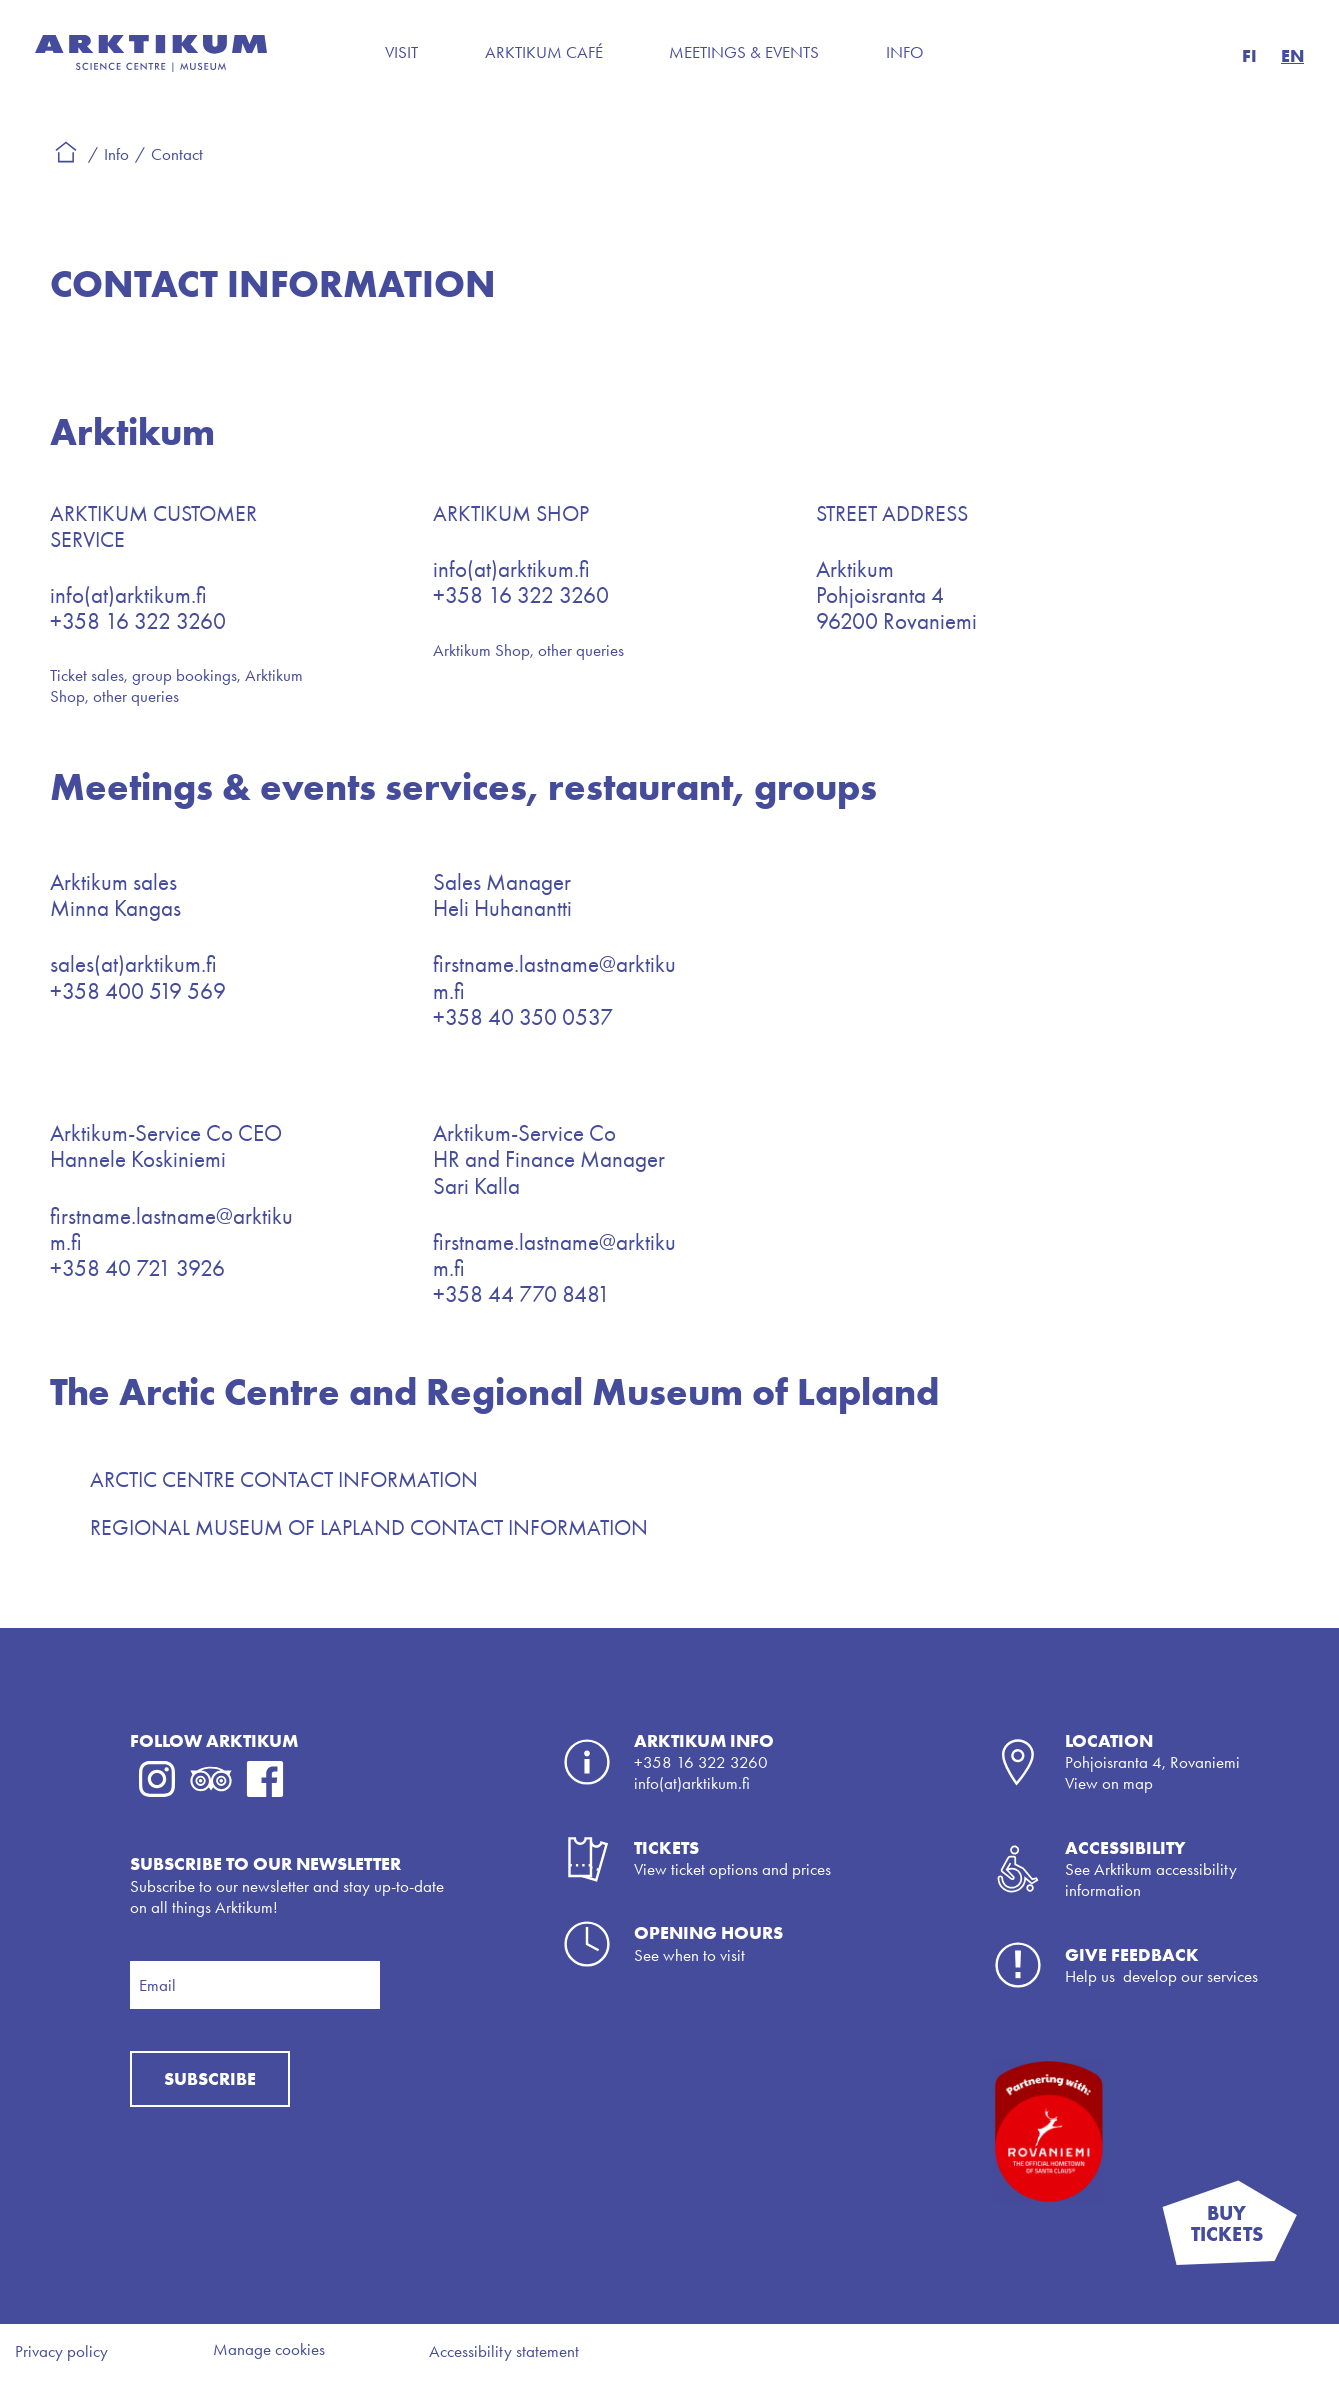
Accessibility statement (504, 2351)
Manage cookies (269, 2349)
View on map (1109, 1783)
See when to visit (689, 1955)
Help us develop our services (1161, 1976)
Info (905, 52)
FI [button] (1249, 55)
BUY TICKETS (1244, 2233)
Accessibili (1115, 1847)
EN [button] (1292, 55)
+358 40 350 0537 (523, 1017)
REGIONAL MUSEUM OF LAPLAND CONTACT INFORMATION (369, 1527)
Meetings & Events (744, 52)
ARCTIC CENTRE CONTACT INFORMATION (284, 1479)
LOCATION (1109, 1740)
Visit (401, 52)
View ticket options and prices (732, 1869)
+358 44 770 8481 (521, 1294)
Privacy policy (61, 2351)
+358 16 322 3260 (138, 621)
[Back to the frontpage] (151, 66)
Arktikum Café (544, 52)
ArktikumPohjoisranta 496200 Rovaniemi (896, 595)
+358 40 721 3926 (137, 1268)
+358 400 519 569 (138, 991)
